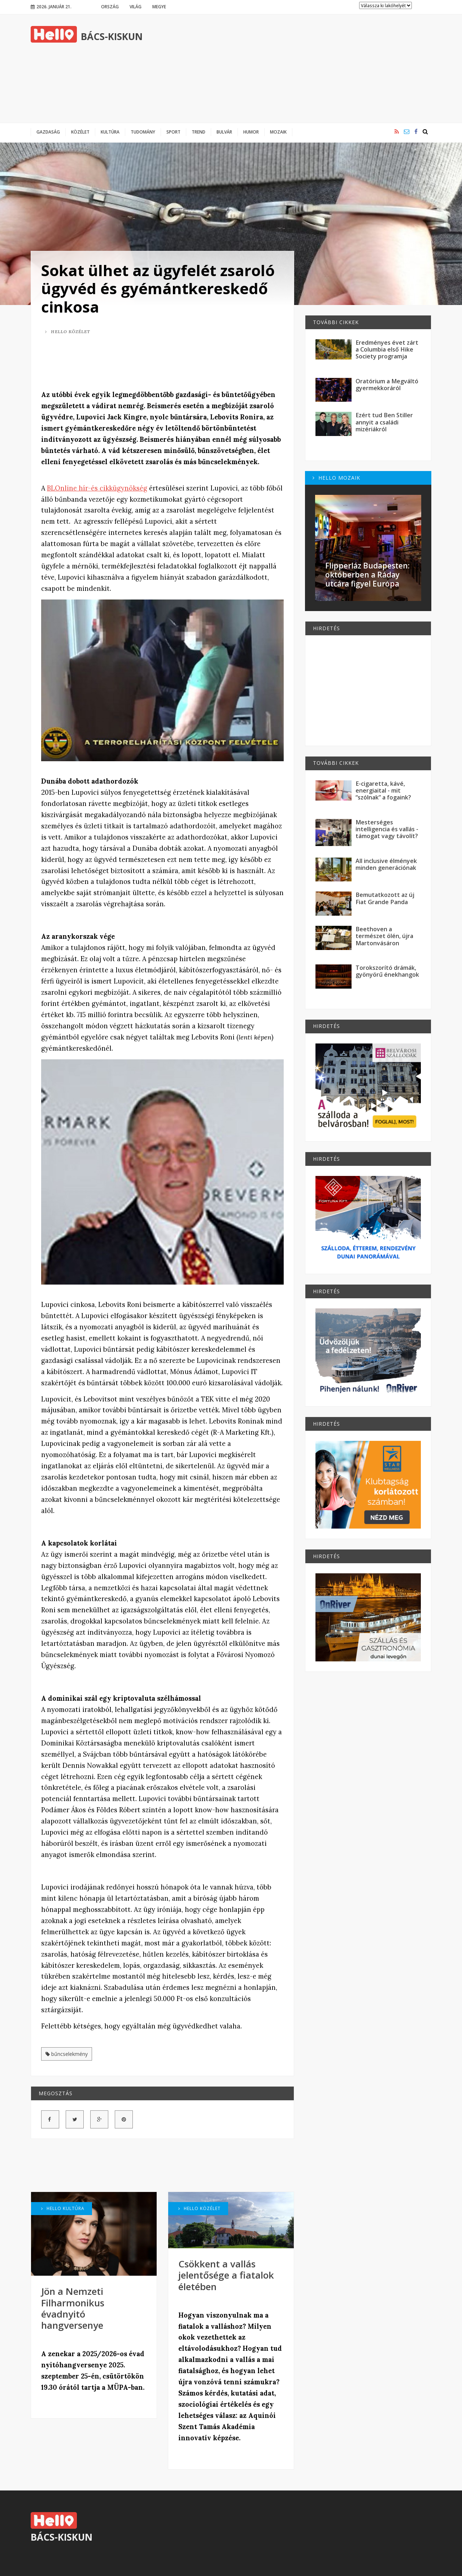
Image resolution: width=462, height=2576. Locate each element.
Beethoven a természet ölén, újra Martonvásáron (384, 936)
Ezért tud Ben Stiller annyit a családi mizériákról (384, 422)
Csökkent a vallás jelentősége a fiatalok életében (226, 2275)
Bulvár (224, 132)
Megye (159, 6)
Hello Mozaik (336, 477)
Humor (251, 132)
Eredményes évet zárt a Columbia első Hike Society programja (387, 350)
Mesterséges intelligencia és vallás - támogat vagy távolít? (387, 829)
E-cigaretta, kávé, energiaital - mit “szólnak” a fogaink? (383, 791)
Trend (198, 132)
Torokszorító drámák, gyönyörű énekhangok (387, 971)
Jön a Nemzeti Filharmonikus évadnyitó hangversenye (72, 2308)
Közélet (80, 132)
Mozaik (278, 132)
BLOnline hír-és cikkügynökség (97, 488)
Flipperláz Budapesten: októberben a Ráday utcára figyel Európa (367, 575)
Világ (135, 6)
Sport (173, 132)
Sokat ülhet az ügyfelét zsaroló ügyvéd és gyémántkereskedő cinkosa (158, 288)
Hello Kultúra (62, 2208)
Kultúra (110, 132)
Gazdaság (48, 132)
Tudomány (143, 132)
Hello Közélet (67, 331)
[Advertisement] (300, 68)
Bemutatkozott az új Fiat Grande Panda (385, 898)
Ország (110, 6)
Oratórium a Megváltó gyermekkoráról (387, 384)
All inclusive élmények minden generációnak (386, 864)
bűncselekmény (66, 2054)
